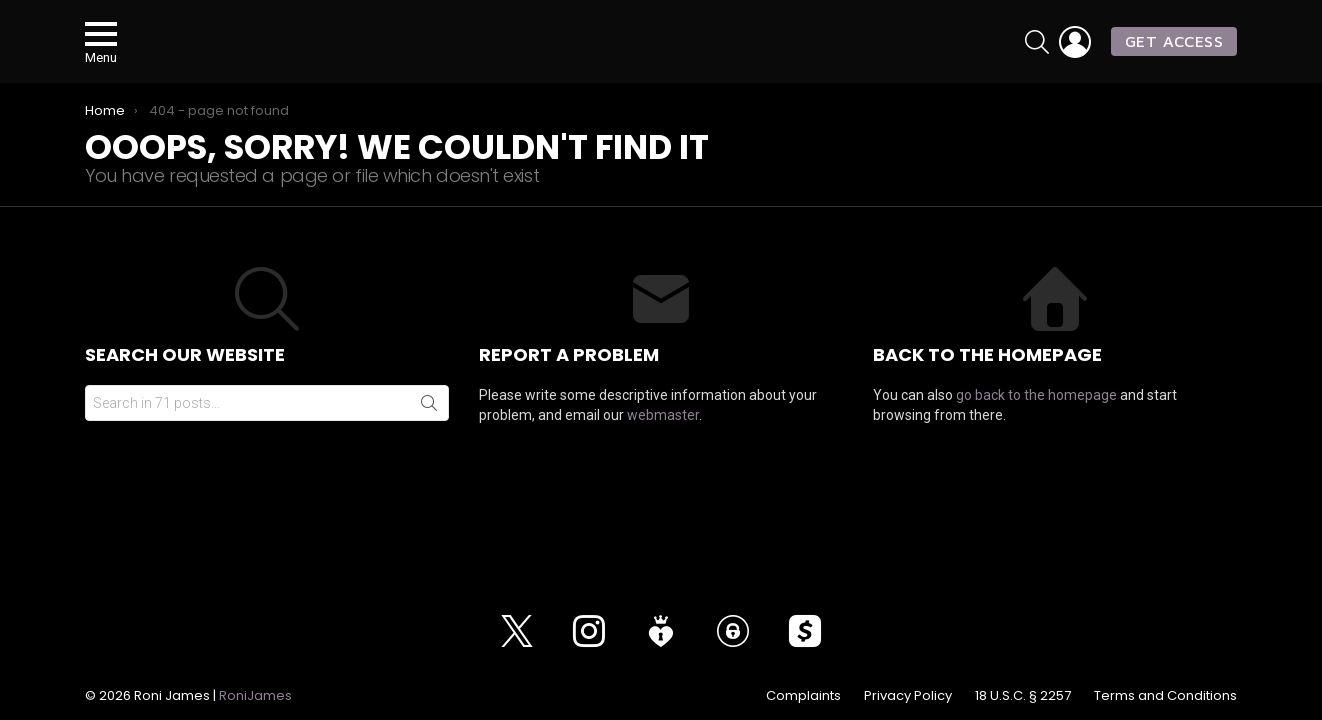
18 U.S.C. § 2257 (1023, 696)
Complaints (803, 696)
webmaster (663, 438)
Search (429, 426)
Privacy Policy (908, 696)
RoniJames (255, 695)
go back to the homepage (1036, 418)
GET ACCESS (1174, 52)
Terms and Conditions (1165, 696)
